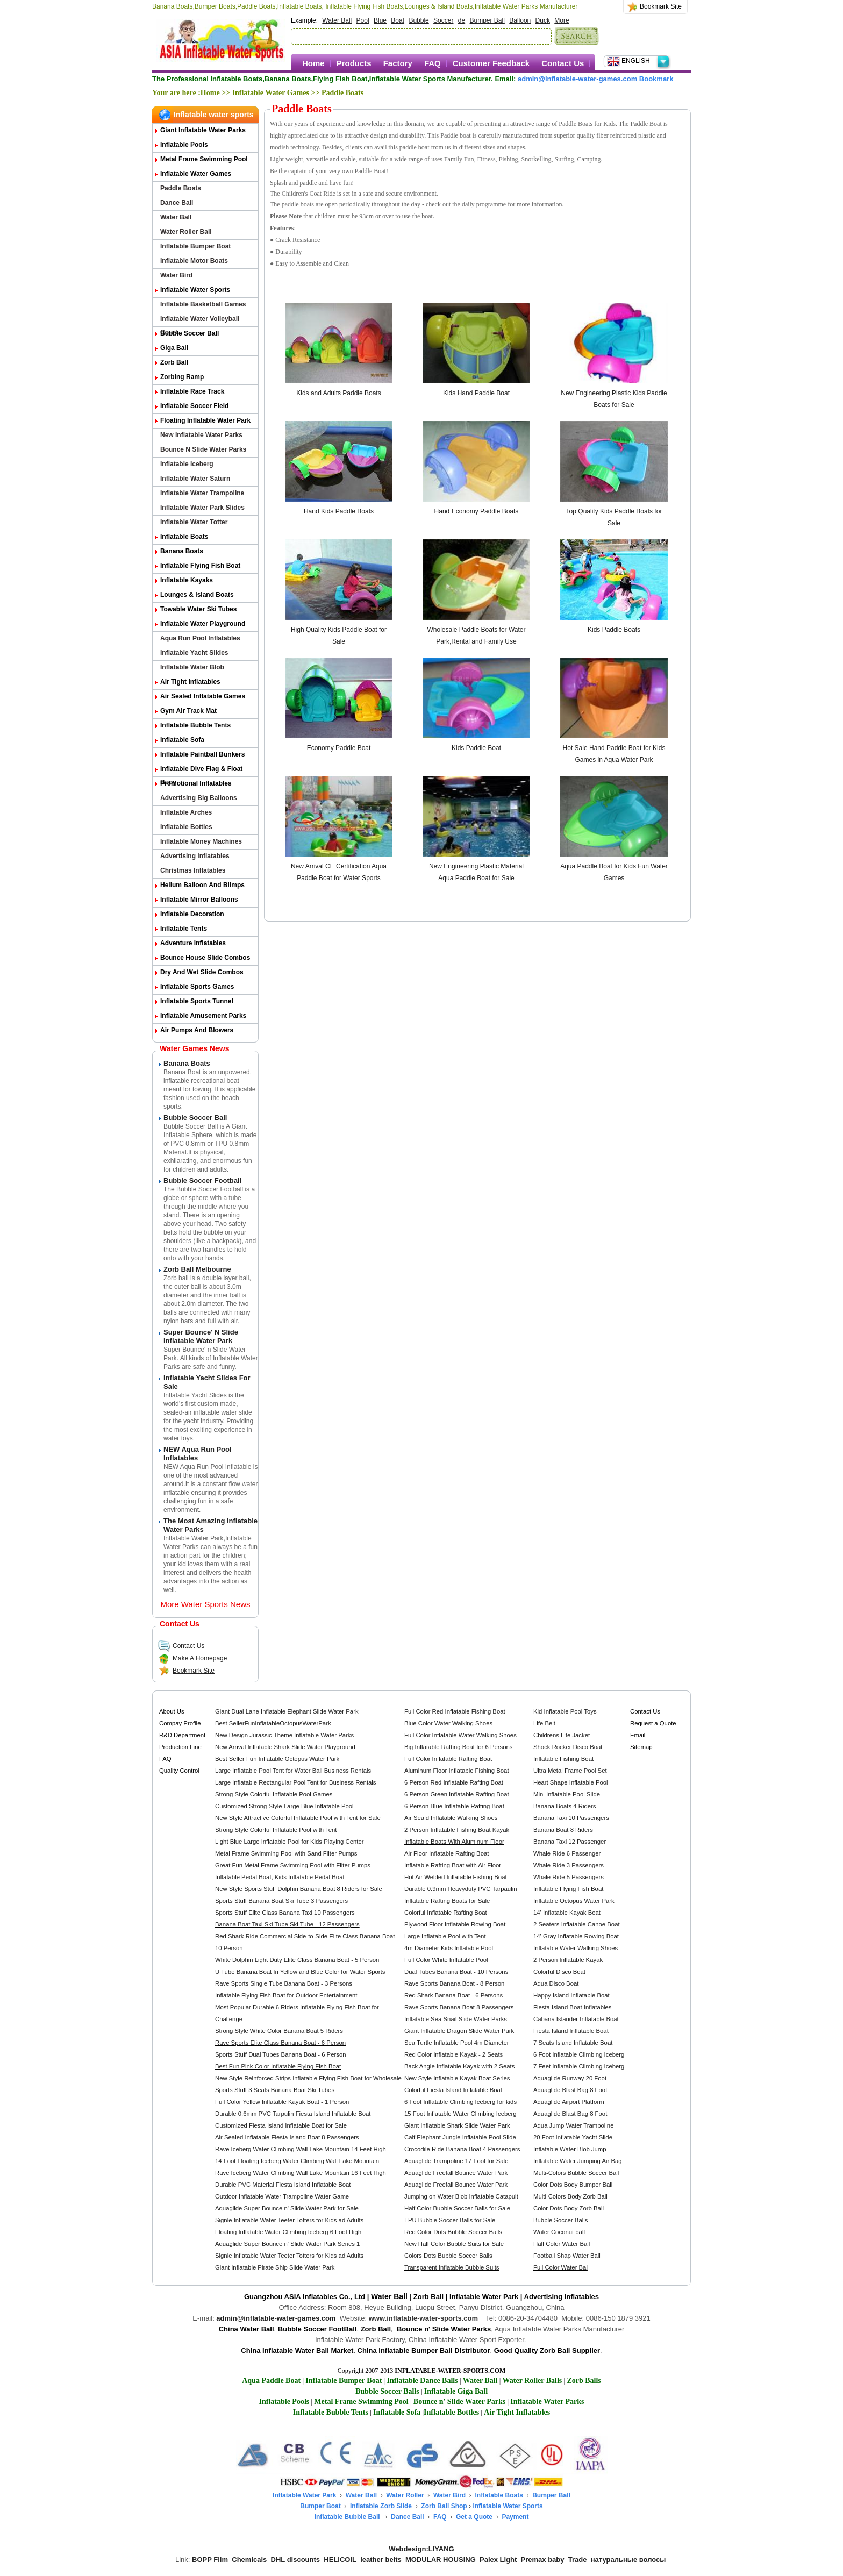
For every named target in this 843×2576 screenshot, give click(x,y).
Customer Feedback (491, 63)
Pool (362, 20)
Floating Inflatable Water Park (205, 420)
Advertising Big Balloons (198, 798)
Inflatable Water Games (270, 93)
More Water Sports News (206, 1604)
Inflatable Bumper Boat (195, 246)
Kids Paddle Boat (476, 748)
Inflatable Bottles (186, 827)
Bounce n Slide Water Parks (203, 449)
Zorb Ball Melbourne (197, 1269)
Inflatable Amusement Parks (203, 1015)
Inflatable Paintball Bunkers (202, 754)
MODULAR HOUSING (440, 2560)
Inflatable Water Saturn (195, 478)
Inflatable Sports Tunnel (196, 1001)
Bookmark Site (661, 6)
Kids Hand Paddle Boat (476, 393)
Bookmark (656, 79)
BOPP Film (210, 2560)
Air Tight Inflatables (190, 682)
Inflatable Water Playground (202, 623)
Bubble (418, 20)
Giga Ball (174, 348)
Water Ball (337, 20)
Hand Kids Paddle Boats (339, 511)
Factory (397, 63)
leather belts (381, 2560)
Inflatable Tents (183, 928)
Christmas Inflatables (192, 870)
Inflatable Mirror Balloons (199, 899)
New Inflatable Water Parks (201, 435)
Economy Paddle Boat (339, 748)
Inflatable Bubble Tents (195, 725)
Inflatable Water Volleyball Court (199, 320)
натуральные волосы (628, 2560)
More (561, 20)
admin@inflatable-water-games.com (275, 2318)
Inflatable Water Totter (193, 522)
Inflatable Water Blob (192, 667)
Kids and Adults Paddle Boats (338, 393)
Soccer (443, 20)
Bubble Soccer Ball (189, 333)
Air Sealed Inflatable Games (202, 696)
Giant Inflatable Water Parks (203, 130)
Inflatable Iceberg (186, 464)
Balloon (520, 20)
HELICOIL (340, 2560)
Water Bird (176, 275)
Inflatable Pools (184, 144)
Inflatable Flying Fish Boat (200, 565)
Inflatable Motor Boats (194, 261)
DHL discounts (295, 2560)
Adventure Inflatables (193, 943)
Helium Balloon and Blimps (202, 885)
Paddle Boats (342, 93)
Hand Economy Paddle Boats (476, 511)
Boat (397, 20)
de (461, 20)
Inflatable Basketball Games (203, 304)
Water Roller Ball (186, 232)
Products (354, 63)
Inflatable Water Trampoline (202, 493)
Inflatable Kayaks (186, 580)
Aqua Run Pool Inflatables (200, 638)
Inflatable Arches (186, 812)
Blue (380, 20)
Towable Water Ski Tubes (198, 609)
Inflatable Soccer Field (194, 406)
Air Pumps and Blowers (196, 1030)
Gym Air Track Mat (188, 711)
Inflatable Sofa (182, 740)
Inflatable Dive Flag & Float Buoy (201, 770)
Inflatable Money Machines (201, 841)
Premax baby (543, 2560)
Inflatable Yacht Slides (194, 653)
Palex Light (498, 2560)
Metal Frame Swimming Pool (204, 159)
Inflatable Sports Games (197, 986)
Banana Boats (181, 551)
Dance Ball (176, 202)
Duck (542, 20)
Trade (577, 2560)
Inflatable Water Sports (195, 290)
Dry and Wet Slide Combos (202, 972)
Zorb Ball (174, 362)
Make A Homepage (192, 1658)
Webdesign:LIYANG (421, 2549)
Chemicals (249, 2560)
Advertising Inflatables (195, 856)
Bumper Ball (487, 20)
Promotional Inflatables (196, 783)
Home (313, 63)
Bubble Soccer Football (202, 1180)
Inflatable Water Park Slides (202, 507)
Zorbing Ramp (182, 377)
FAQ (432, 63)
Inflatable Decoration (192, 914)
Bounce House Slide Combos (205, 957)
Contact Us (562, 63)
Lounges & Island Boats (197, 594)
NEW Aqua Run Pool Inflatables (197, 1453)
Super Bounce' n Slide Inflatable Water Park (200, 1336)
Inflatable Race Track (192, 391)
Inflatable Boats (184, 536)
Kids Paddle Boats (614, 629)
